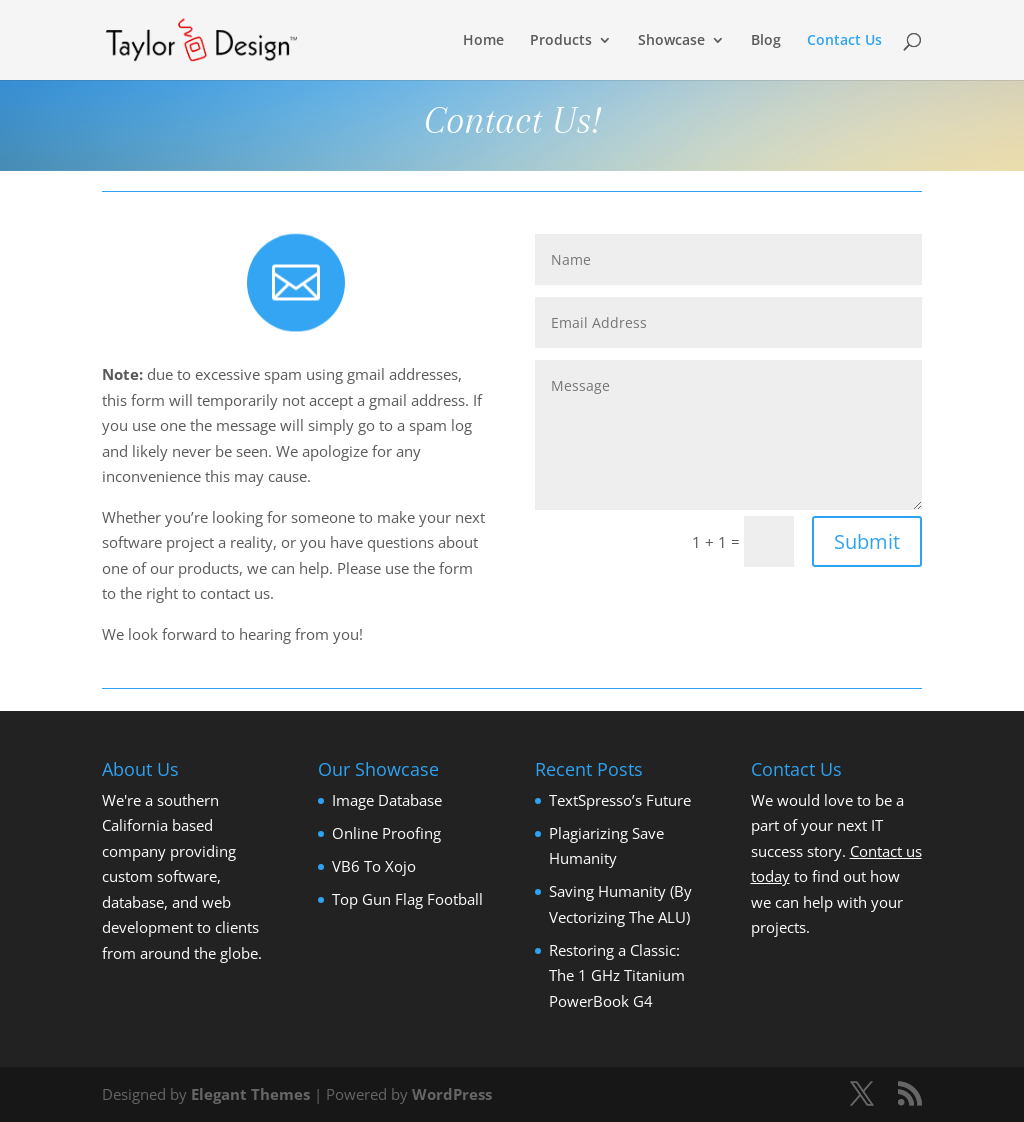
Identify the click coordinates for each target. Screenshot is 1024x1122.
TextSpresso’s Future (620, 800)
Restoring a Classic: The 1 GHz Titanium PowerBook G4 (617, 975)
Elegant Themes (250, 1094)
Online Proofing (386, 833)
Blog (766, 41)
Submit (867, 541)
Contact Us (844, 41)
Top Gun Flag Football (407, 899)
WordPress (452, 1094)
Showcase (671, 41)
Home (483, 41)
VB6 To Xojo (374, 866)
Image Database (387, 800)
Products (561, 41)
